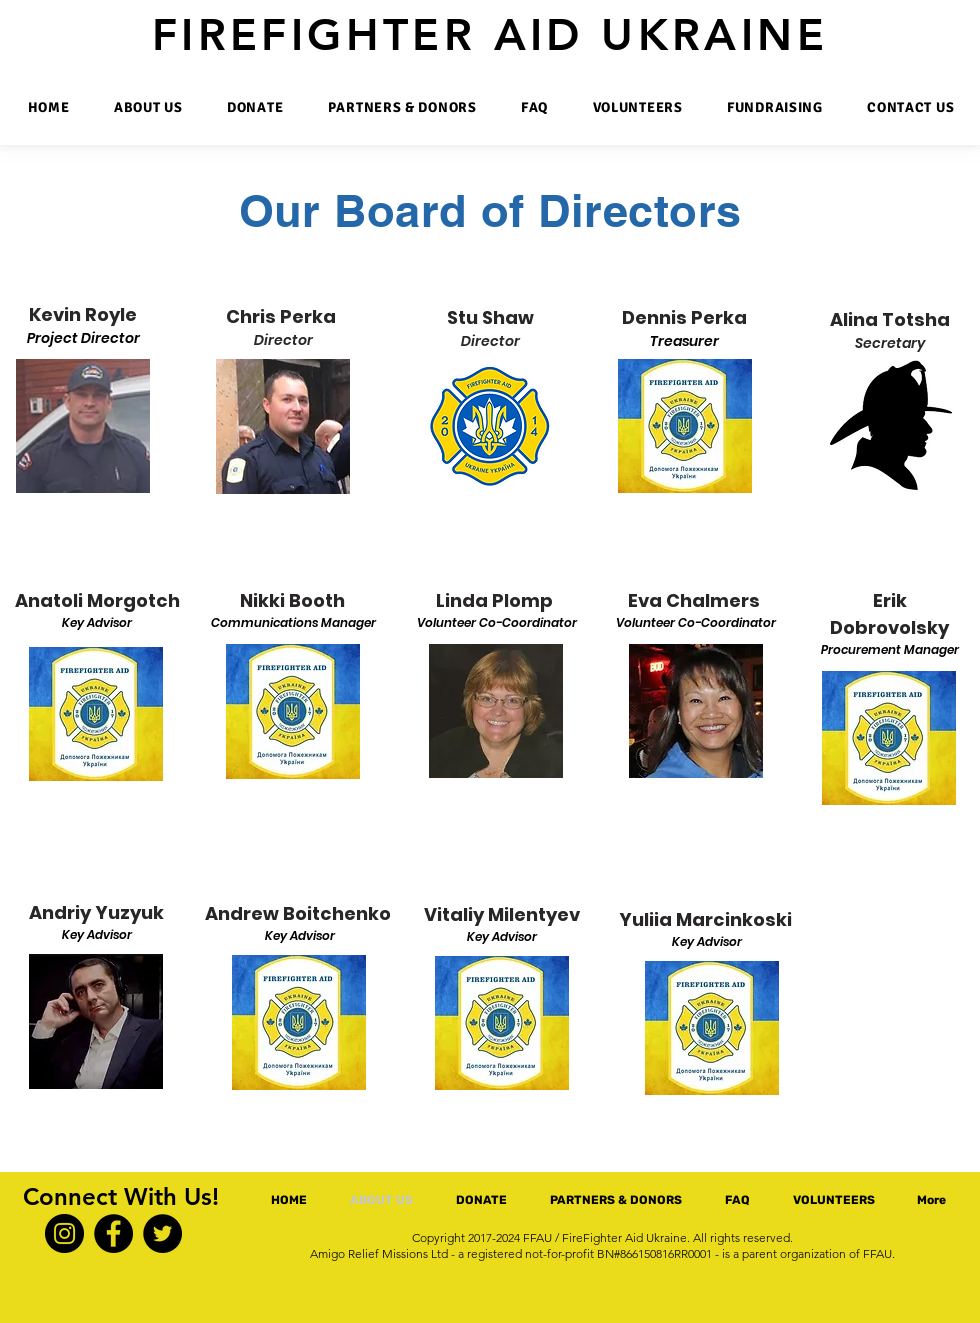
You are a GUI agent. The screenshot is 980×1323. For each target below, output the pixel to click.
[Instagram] (64, 1233)
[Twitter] (162, 1233)
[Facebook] (113, 1233)
